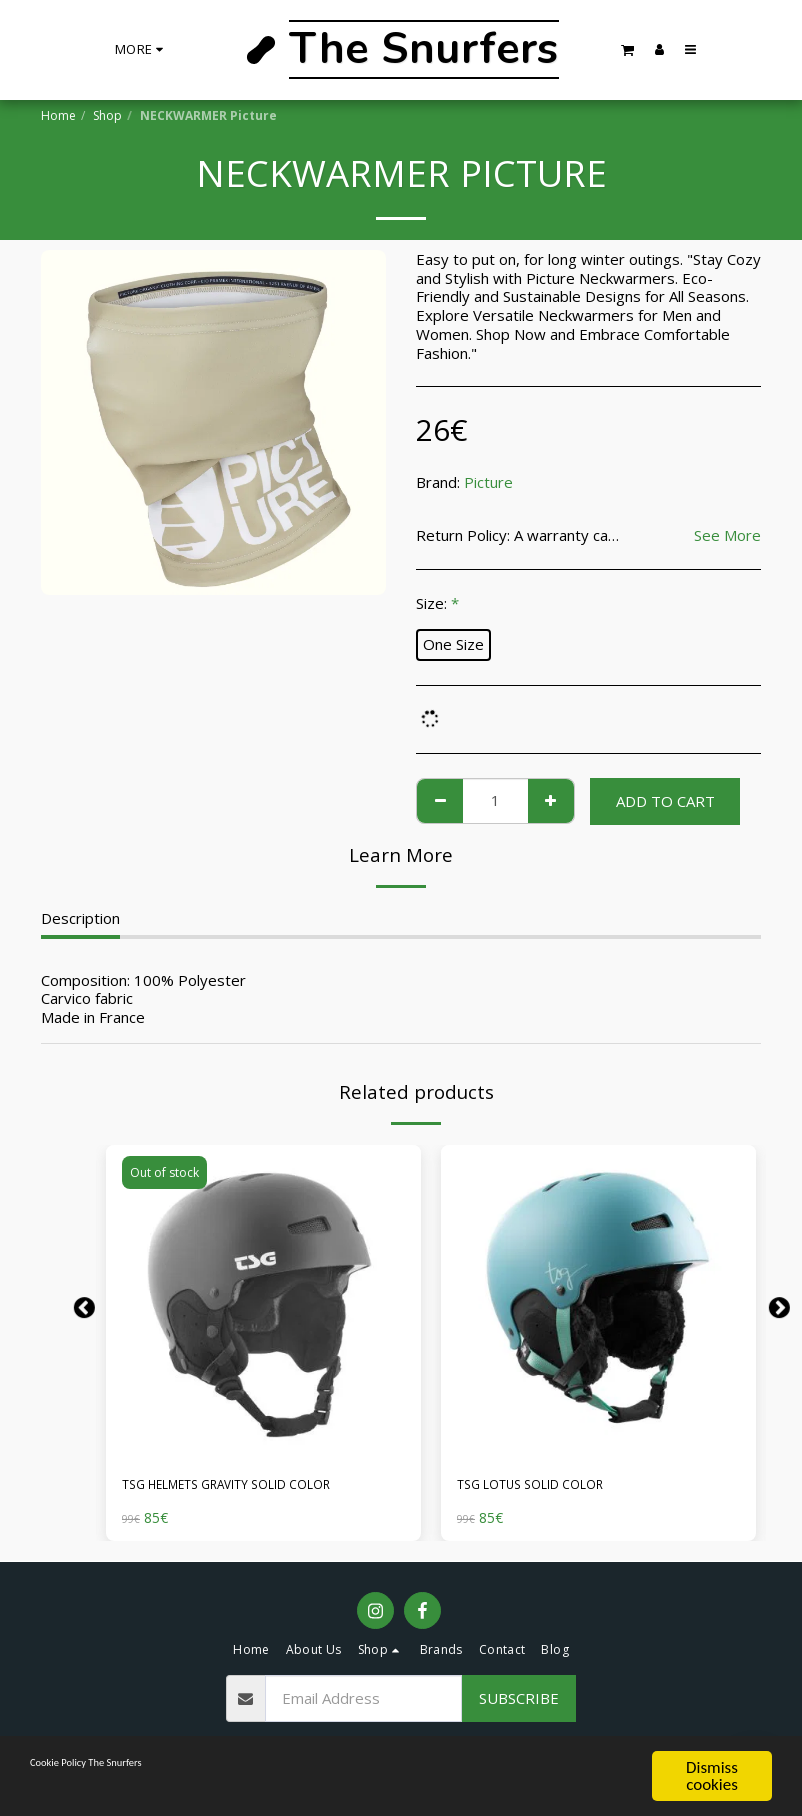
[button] (628, 49)
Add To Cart (665, 801)
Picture (488, 482)
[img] (263, 1302)
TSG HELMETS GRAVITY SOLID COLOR (258, 1487)
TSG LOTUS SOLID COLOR (549, 1487)
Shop (107, 115)
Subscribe (519, 1703)
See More (727, 535)
